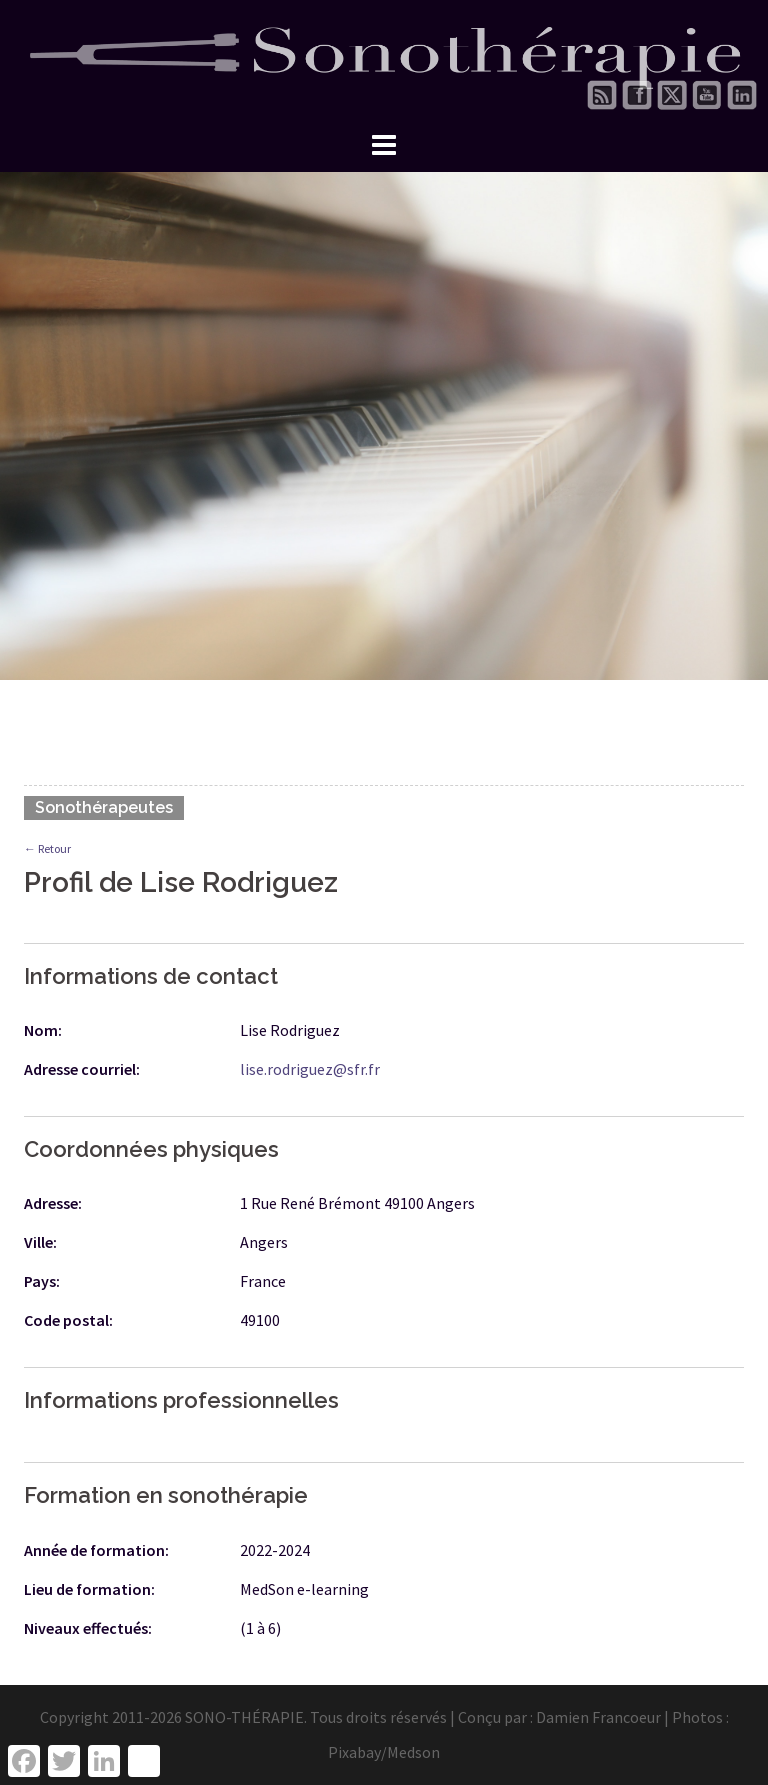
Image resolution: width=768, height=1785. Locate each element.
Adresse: (53, 1203)
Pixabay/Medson (384, 1752)
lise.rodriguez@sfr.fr (310, 1069)
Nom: (43, 1030)
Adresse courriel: (82, 1069)
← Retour (47, 848)
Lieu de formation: (89, 1589)
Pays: (42, 1281)
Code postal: (68, 1320)
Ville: (40, 1242)
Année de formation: (96, 1550)
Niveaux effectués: (88, 1628)
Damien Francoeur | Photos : (632, 1717)
